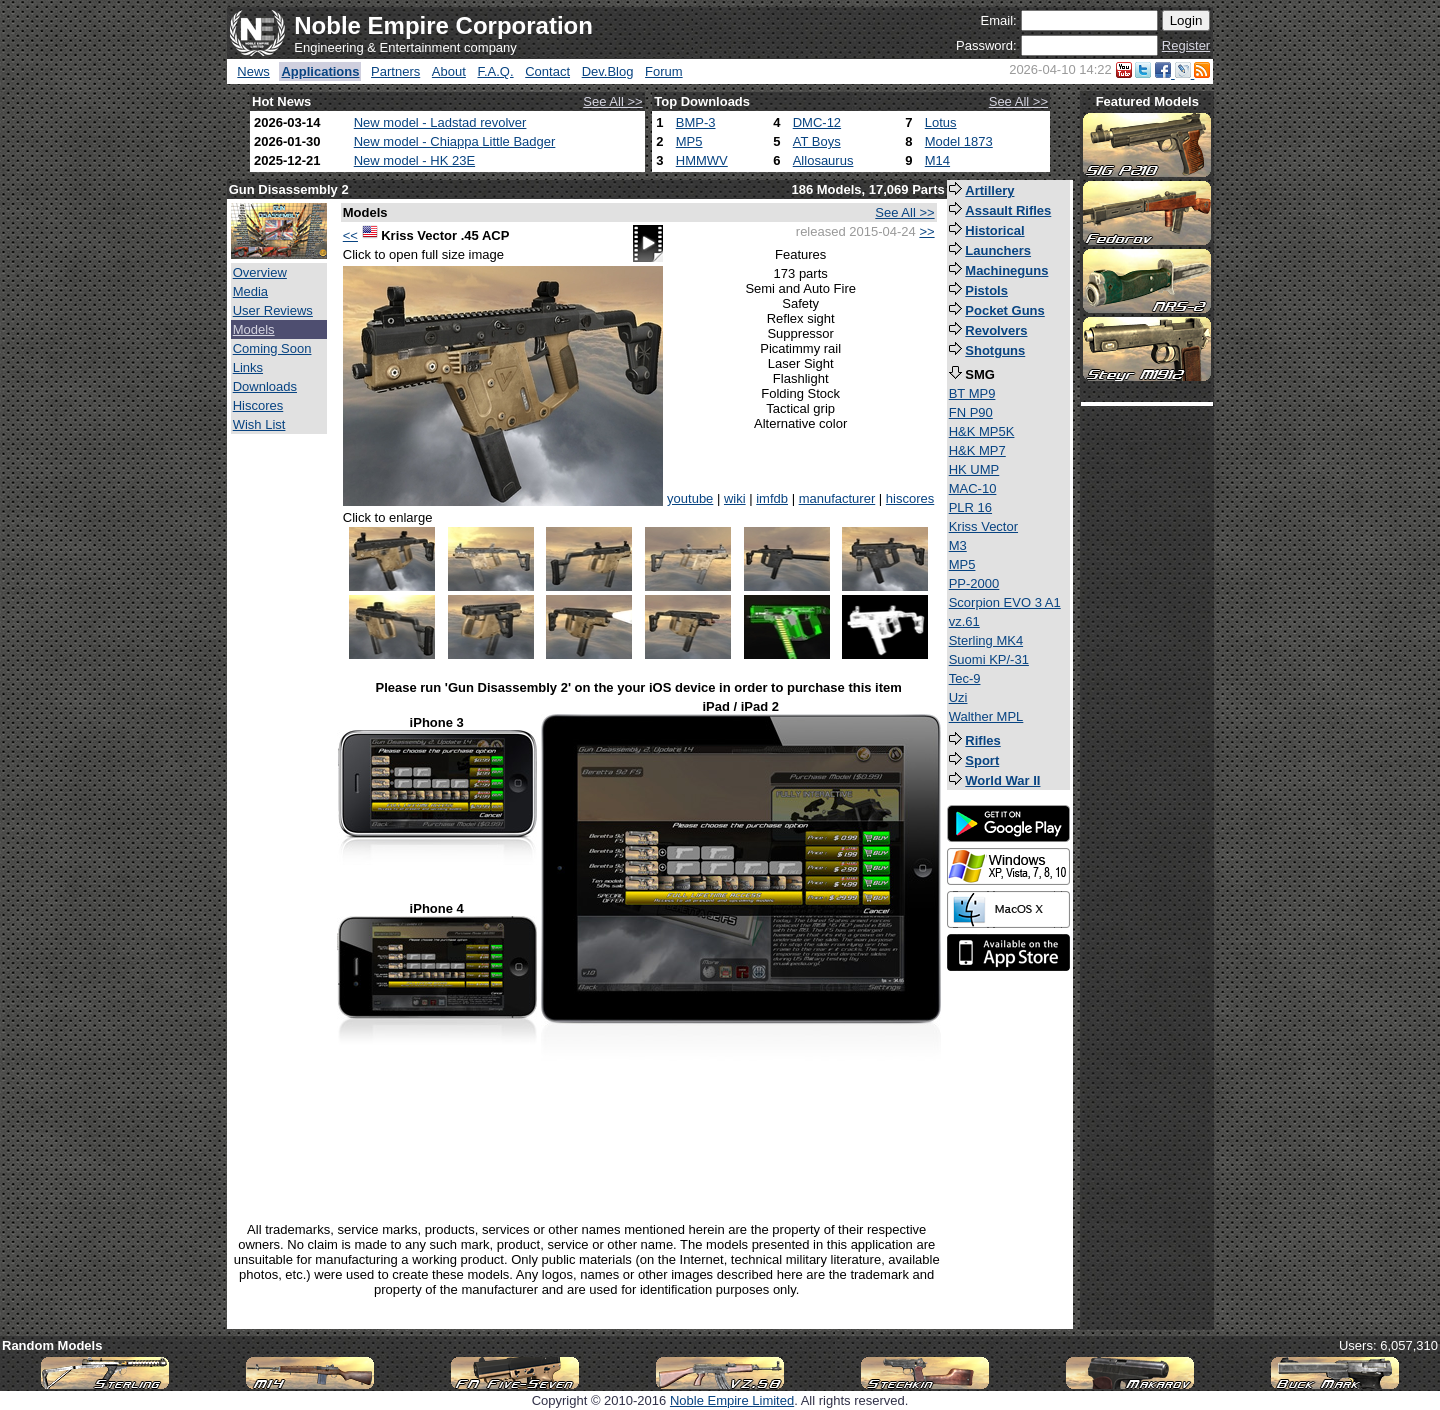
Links (248, 367)
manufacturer (837, 498)
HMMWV (702, 160)
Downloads (265, 386)
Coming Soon (272, 348)
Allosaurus (823, 160)
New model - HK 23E (414, 160)
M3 (958, 545)
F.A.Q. (495, 71)
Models (254, 329)
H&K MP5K (982, 431)
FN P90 (971, 412)
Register (1186, 45)
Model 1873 (959, 141)
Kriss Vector (983, 526)
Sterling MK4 (986, 640)
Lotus (941, 122)
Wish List (259, 424)
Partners (395, 71)
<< (350, 235)
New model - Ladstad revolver (440, 122)
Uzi (958, 697)
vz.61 (964, 621)
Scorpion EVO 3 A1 (1005, 602)
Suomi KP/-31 (989, 659)
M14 (937, 160)
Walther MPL (986, 716)
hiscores (910, 498)
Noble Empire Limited (732, 1400)
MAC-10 (973, 488)
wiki (735, 498)
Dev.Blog (608, 71)
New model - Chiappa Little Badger (455, 141)
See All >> (612, 101)
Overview (260, 272)
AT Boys (817, 141)
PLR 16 (970, 507)
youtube (690, 498)
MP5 (689, 141)
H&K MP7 (977, 450)
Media (250, 291)
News (253, 71)
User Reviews (273, 310)
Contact (547, 71)
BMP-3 (696, 122)
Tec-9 (965, 678)
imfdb (772, 498)
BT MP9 (972, 393)
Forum (664, 71)
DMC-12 (817, 122)
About (449, 71)
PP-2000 (974, 583)
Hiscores (258, 405)
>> (926, 231)
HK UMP (974, 469)
